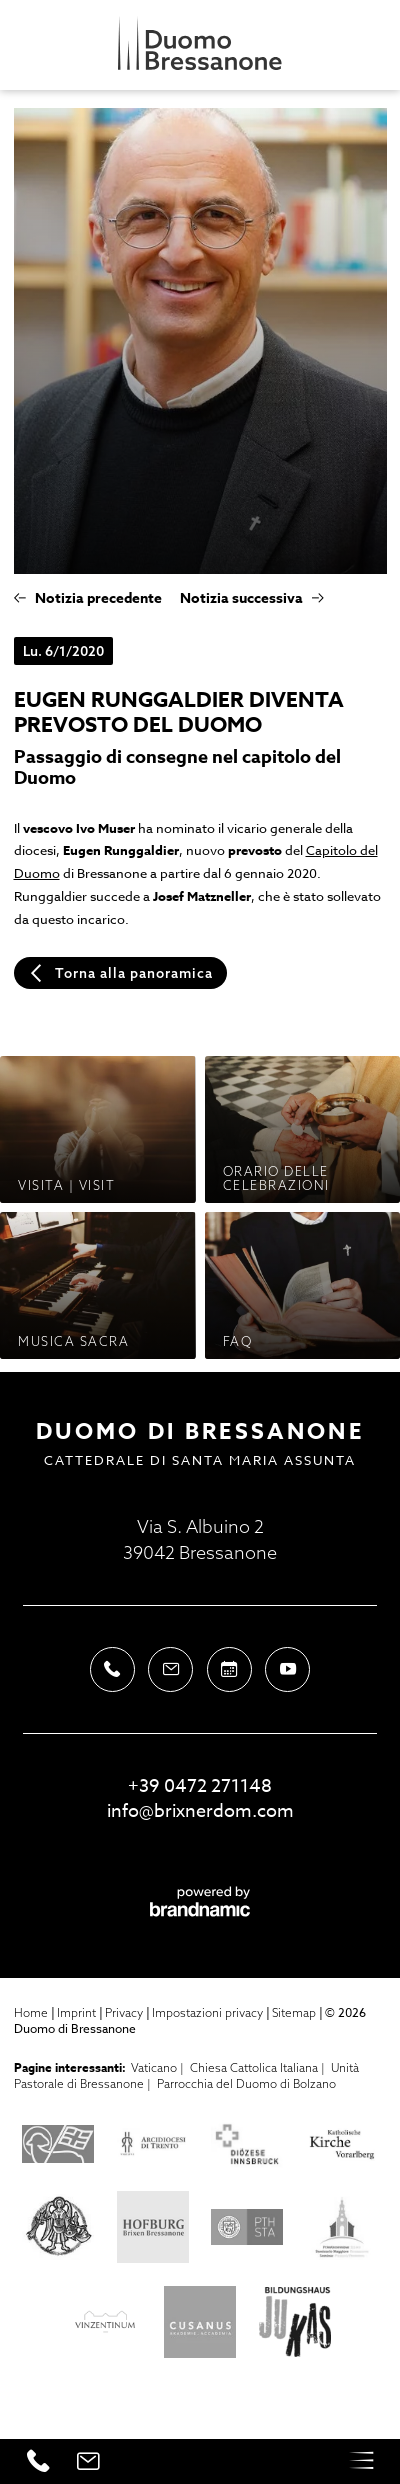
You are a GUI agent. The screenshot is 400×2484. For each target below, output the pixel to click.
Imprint (78, 2012)
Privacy (125, 2012)
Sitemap (295, 2012)
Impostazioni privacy (209, 2012)
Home (32, 2012)
